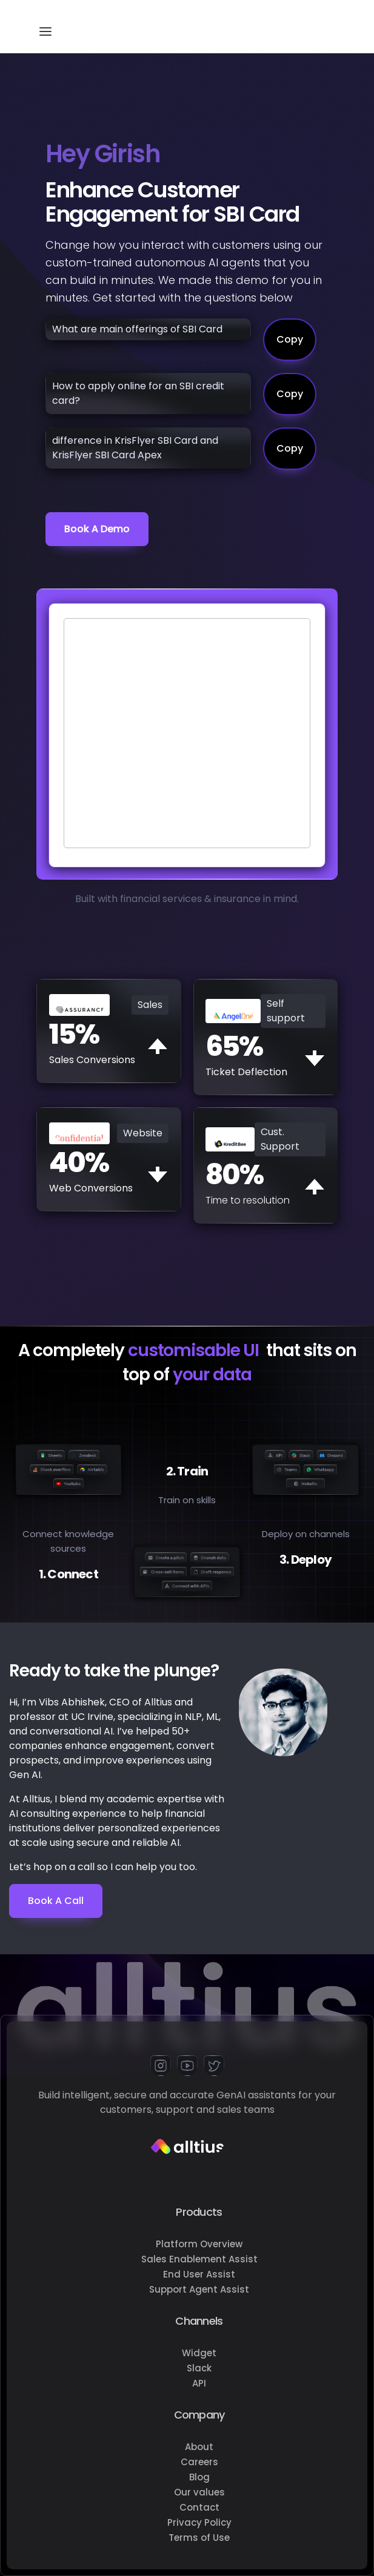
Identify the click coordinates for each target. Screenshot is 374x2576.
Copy (289, 339)
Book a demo (97, 529)
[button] (45, 27)
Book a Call (56, 1901)
